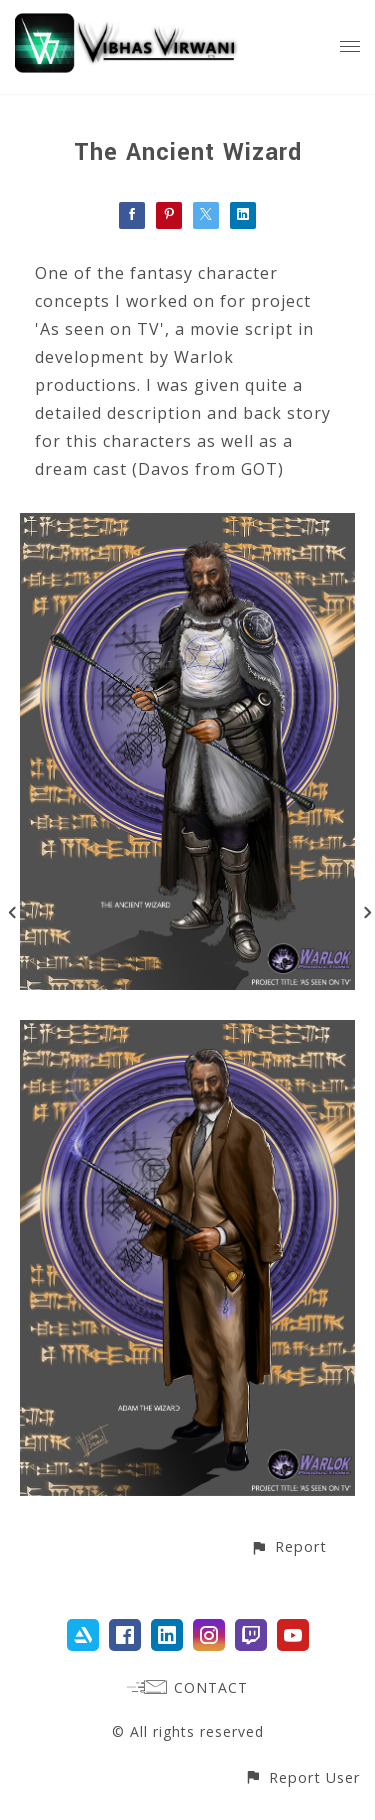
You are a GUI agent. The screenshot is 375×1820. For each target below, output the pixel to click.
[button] (288, 1546)
